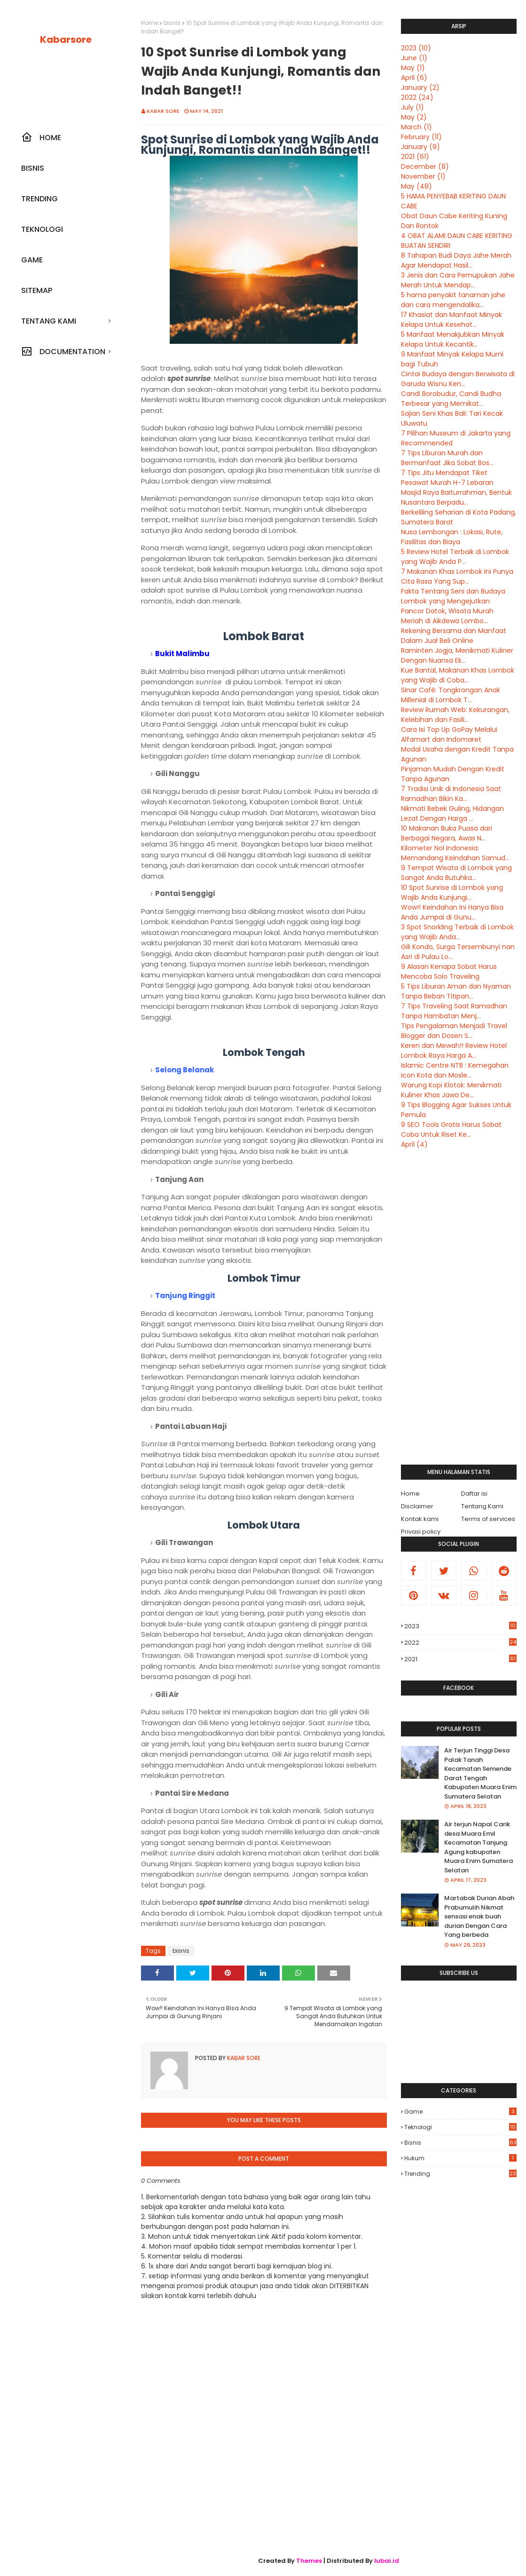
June (414, 58)
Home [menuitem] (41, 137)
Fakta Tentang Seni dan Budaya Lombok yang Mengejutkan (453, 596)
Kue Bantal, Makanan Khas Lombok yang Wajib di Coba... (457, 675)
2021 (415, 156)
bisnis (172, 23)
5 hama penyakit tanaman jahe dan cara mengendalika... (453, 299)
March (416, 127)
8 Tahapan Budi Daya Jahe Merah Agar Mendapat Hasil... (456, 260)
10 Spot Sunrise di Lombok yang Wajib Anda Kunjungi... (452, 892)
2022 (417, 97)
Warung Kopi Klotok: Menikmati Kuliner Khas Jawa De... (451, 1090)
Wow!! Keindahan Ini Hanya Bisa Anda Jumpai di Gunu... (452, 912)
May (413, 67)
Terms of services (488, 1518)
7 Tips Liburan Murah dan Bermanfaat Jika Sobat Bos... (447, 458)
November (423, 176)
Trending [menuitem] (39, 198)
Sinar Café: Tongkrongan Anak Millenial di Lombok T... (450, 695)
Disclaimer (417, 1506)
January (420, 87)
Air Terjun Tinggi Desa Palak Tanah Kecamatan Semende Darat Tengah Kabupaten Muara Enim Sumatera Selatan (480, 1773)
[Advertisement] (459, 1307)
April (414, 77)
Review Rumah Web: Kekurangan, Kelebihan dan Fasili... (455, 714)
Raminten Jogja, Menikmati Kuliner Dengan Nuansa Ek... (457, 655)
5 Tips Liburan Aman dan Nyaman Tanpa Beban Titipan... (456, 991)
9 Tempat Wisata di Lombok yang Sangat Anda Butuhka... (456, 872)
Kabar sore (163, 111)
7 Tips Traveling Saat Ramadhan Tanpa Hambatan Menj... (454, 1011)
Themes (309, 2560)
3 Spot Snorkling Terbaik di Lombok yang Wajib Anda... (457, 932)
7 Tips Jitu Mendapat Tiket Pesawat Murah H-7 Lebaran (447, 477)
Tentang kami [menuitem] (48, 321)
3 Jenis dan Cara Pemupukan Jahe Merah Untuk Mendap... (458, 280)
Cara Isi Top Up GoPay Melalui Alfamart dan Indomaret (449, 734)
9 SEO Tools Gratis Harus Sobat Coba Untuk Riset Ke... (451, 1129)
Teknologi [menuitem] (42, 229)
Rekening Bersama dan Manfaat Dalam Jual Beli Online (453, 635)
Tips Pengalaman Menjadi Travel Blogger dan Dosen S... (454, 1030)
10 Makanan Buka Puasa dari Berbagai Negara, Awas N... (446, 833)
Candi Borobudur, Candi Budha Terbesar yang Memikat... (451, 398)
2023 (416, 48)
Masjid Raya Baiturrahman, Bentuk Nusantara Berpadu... (456, 497)
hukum (460, 2158)
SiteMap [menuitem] (36, 290)
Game (460, 2112)
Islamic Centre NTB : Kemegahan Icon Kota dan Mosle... (455, 1070)
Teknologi (460, 2127)
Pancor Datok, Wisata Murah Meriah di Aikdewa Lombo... (447, 616)
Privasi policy (420, 1531)
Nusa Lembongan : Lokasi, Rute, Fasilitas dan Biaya (451, 537)
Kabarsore (66, 39)
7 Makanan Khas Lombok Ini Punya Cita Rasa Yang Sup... (457, 576)
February (421, 137)
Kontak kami (420, 1518)
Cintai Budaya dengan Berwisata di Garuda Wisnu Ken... (458, 378)
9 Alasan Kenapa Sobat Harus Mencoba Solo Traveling (449, 971)
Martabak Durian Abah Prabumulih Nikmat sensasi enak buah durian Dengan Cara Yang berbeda (479, 1916)
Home (149, 23)
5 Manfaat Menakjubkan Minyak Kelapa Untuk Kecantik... (452, 339)
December (425, 166)
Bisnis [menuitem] (32, 168)
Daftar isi (474, 1493)
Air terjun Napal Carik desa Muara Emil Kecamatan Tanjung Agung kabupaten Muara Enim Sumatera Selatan (478, 1847)
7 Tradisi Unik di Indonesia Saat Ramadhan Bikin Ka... (451, 793)
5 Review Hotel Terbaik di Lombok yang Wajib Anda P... (455, 556)
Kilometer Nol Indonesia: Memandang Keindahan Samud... (455, 853)
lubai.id (386, 2560)
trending (460, 2174)
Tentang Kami (482, 1506)
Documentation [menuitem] (63, 351)
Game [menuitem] (32, 259)
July (412, 107)
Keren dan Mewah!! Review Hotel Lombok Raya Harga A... (454, 1050)
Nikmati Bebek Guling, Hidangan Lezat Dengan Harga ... (452, 813)
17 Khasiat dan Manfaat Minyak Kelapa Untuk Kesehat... (451, 319)
